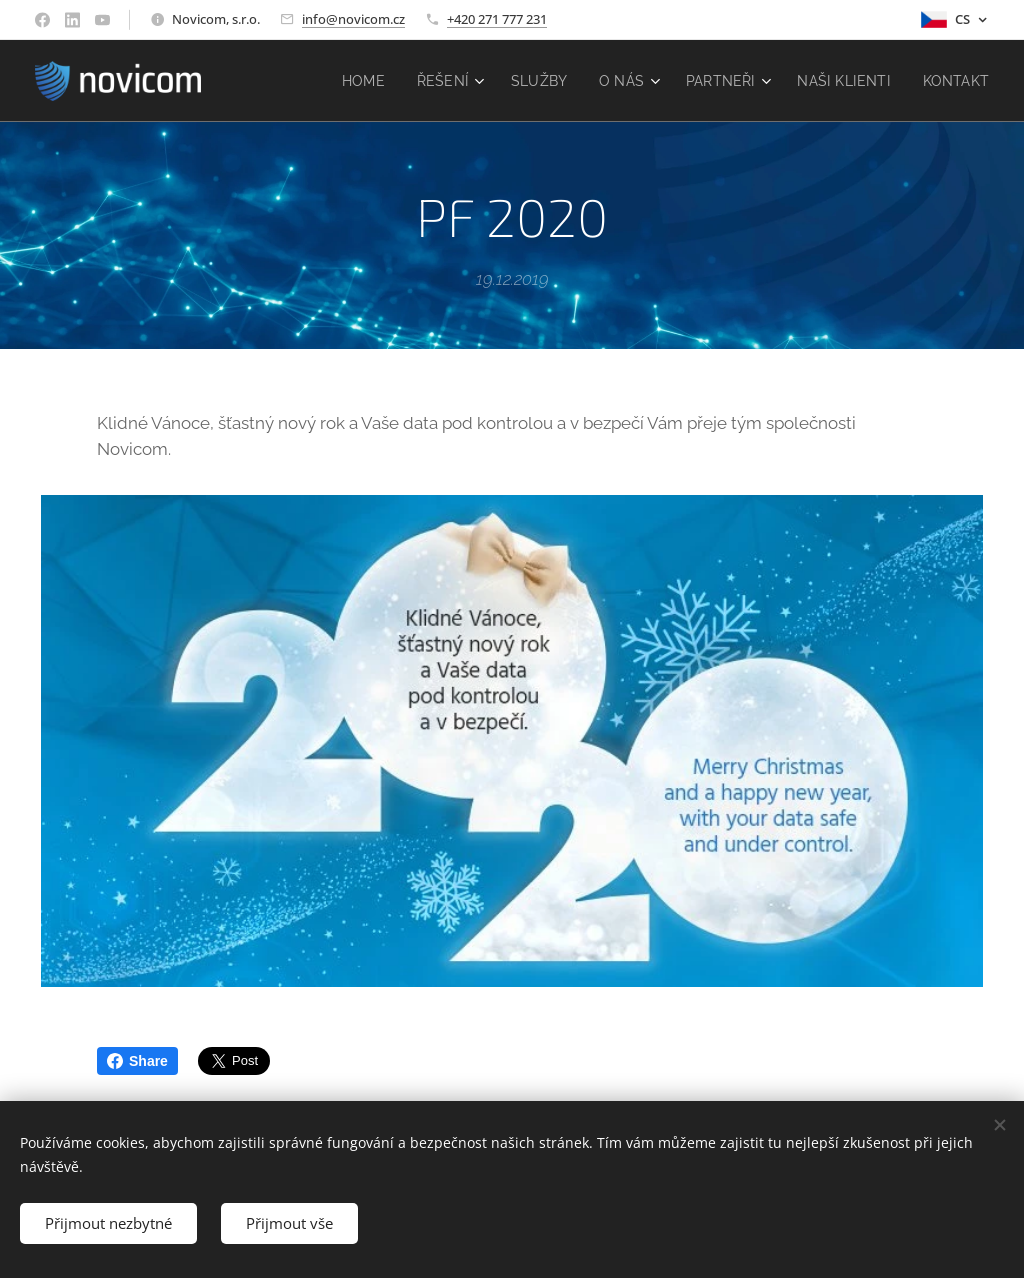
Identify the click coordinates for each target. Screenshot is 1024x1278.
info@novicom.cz (353, 19)
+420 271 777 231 (497, 19)
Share (137, 1061)
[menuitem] (360, 81)
